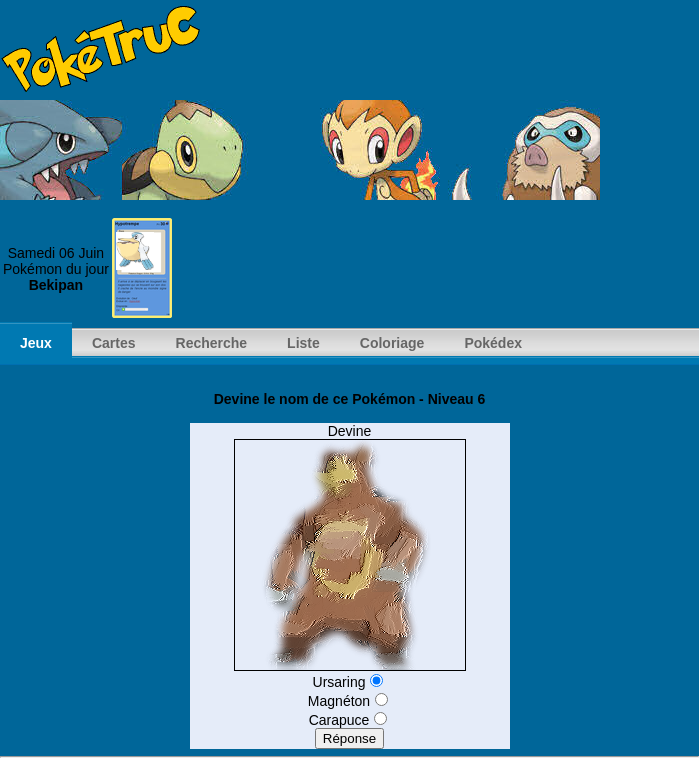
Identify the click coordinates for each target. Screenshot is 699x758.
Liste (303, 343)
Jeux (36, 343)
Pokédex (493, 343)
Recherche (212, 343)
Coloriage (392, 343)
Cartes (114, 343)
